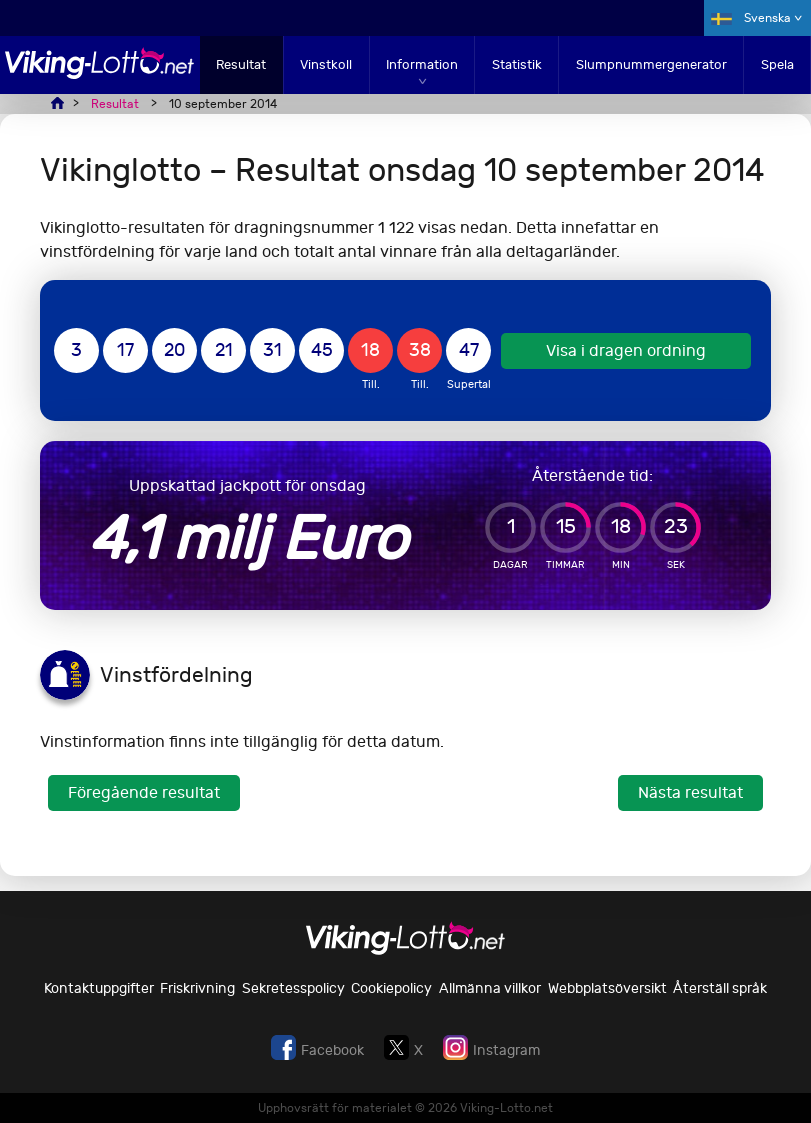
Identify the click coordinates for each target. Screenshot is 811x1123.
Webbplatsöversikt (607, 988)
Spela (777, 64)
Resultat (241, 64)
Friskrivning (197, 988)
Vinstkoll (326, 64)
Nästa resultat (690, 792)
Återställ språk (720, 988)
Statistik (517, 64)
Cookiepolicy (391, 988)
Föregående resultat (144, 792)
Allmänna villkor (490, 988)
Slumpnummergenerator (651, 64)
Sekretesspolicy (293, 988)
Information (422, 64)
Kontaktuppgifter (99, 988)
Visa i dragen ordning (626, 350)
